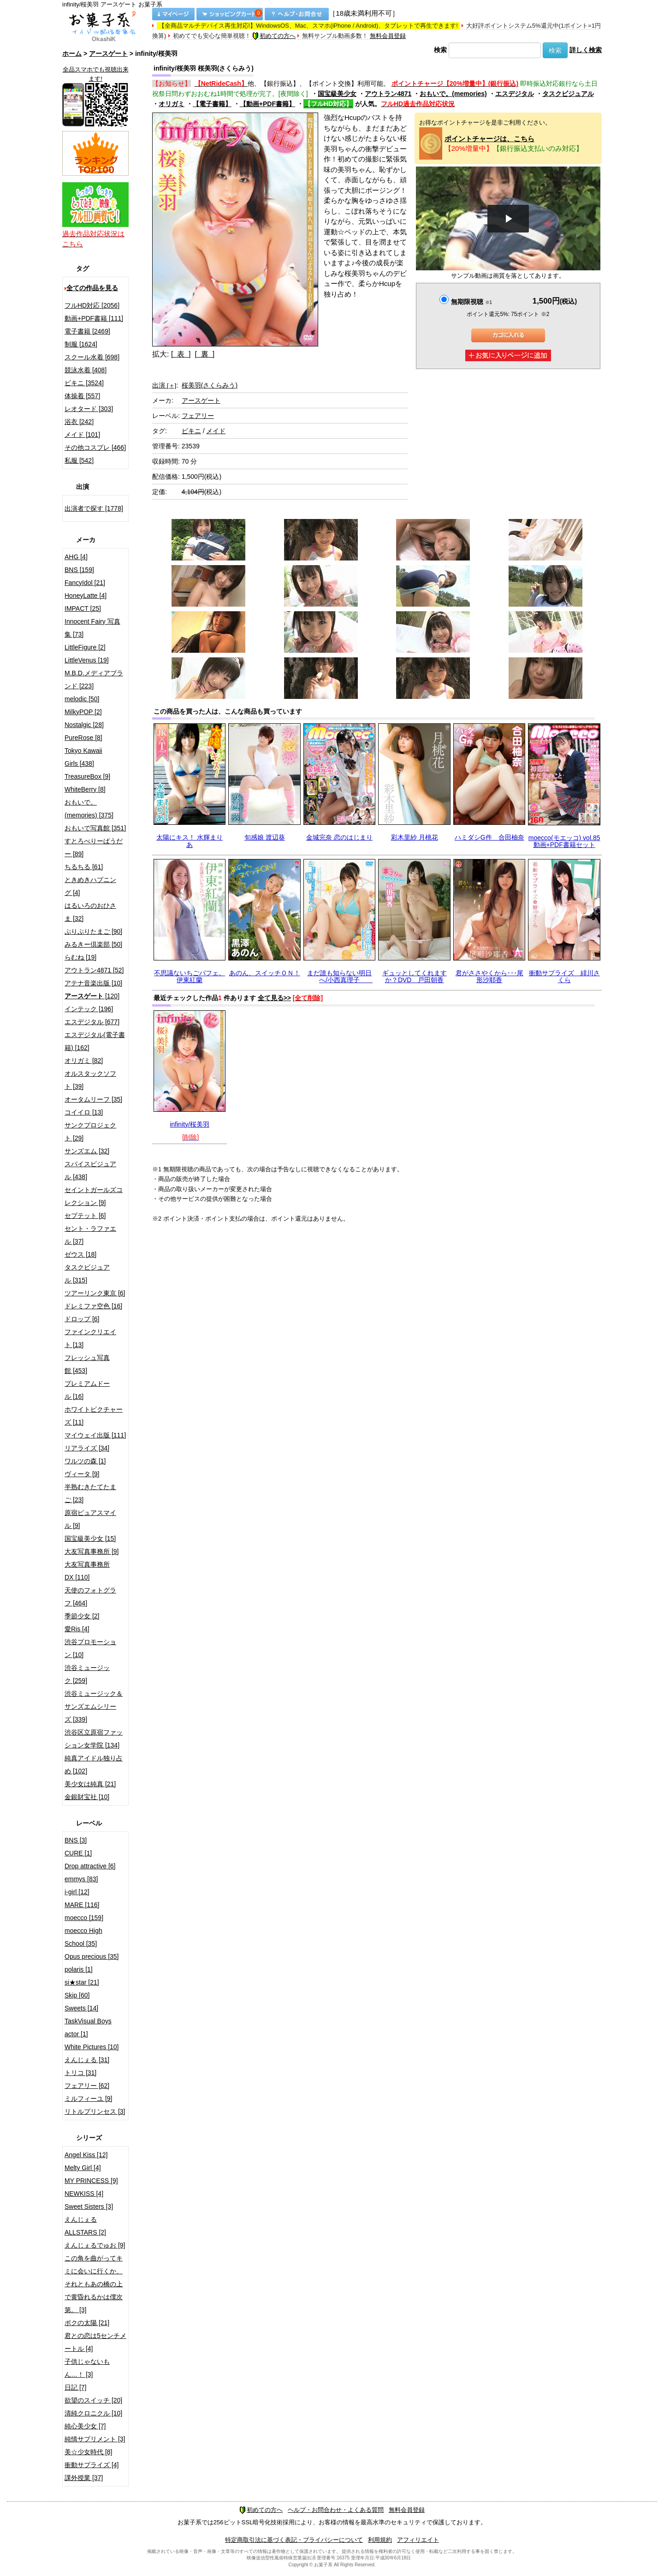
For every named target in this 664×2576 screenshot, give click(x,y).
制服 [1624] (81, 344)
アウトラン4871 (388, 93)
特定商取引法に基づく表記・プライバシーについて (294, 2539)
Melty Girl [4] (83, 2167)
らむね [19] (80, 957)
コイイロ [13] (84, 1112)
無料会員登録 (388, 35)
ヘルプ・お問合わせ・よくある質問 (336, 2509)
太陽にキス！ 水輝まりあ (189, 841)
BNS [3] (76, 1840)
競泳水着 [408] (86, 370)
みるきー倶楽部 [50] (93, 944)
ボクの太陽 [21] (87, 2322)
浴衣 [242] (79, 421)
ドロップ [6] (82, 1319)
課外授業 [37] (84, 2477)
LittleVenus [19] (87, 660)
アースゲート (108, 53)
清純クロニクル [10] (93, 2413)
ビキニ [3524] (84, 383)
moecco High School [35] (83, 1937)
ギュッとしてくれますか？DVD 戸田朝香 (414, 976)
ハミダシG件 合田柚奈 (489, 837)
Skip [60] (77, 1995)
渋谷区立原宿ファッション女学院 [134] (94, 1739)
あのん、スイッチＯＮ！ (264, 973)
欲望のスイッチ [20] (93, 2400)
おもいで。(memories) (453, 93)
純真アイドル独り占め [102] (94, 1764)
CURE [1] (78, 1853)
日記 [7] (75, 2387)
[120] (92, 996)
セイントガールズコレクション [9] (94, 1196)
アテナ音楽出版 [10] (93, 983)
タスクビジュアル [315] (87, 1274)
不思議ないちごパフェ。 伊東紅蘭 (189, 976)
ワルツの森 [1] (85, 1461)
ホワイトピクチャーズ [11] (94, 1416)
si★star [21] (82, 1982)
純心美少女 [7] (85, 2426)
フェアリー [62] (87, 2085)
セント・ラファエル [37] (90, 1235)
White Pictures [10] (92, 2047)
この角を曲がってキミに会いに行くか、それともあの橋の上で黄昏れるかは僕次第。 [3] (94, 2284)
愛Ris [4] (77, 1629)
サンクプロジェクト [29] (90, 1131)
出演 (164, 385)
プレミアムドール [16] (87, 1390)
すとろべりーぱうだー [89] (94, 847)
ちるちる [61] (84, 867)
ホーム (72, 53)
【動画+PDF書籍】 (267, 103)
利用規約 (380, 2539)
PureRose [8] (83, 737)
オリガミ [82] (84, 1060)
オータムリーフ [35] (93, 1099)
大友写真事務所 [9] (92, 1551)
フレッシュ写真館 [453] (87, 1364)
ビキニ (191, 431)
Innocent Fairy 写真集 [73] (92, 628)
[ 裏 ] (204, 354)
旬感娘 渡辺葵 (264, 837)
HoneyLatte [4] (86, 595)
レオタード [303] (89, 408)
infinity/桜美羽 (189, 1124)
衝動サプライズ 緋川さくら (564, 976)
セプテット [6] (85, 1215)
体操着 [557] (82, 396)
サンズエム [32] (87, 1151)
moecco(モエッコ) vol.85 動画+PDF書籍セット (564, 841)
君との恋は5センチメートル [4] (95, 2342)
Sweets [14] (81, 2008)
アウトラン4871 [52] (94, 970)
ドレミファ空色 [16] (93, 1306)
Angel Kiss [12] (86, 2155)
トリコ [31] (80, 2072)
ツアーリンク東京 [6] (95, 1293)
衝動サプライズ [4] (92, 2465)
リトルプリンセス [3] (95, 2111)
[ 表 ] (181, 354)
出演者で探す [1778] (94, 508)
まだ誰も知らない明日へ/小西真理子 (340, 976)
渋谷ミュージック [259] (87, 1674)
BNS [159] (79, 569)
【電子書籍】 (212, 103)
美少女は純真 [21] (90, 1784)
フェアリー (198, 415)
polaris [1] (79, 1969)
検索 (440, 50)
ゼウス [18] (80, 1254)
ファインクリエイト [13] (90, 1338)
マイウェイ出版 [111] (95, 1435)
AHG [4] (76, 557)
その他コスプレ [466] (95, 447)
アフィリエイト (418, 2539)
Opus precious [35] (92, 1956)
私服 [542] (79, 460)
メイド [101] (82, 434)
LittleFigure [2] (85, 647)
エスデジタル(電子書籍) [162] (95, 1041)
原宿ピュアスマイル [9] (90, 1519)
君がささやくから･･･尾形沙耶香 (489, 976)
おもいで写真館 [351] (95, 828)
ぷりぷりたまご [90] (93, 931)
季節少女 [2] (82, 1616)
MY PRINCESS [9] (91, 2180)
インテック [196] (89, 1009)
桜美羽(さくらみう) (209, 385)
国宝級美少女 (337, 93)
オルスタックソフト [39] (90, 1080)
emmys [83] (81, 1879)
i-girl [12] (77, 1892)
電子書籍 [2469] (87, 331)
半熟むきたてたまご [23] (90, 1493)
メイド (215, 431)
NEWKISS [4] (84, 2193)
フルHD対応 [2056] (92, 305)
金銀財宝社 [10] (87, 1797)
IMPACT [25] (83, 608)
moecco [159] (84, 1917)
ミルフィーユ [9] (88, 2098)
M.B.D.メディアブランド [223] (94, 679)
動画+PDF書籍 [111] (94, 318)
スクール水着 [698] (92, 357)
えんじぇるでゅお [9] (95, 2245)
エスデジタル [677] (92, 1022)
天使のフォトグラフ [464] (90, 1596)
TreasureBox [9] (87, 776)
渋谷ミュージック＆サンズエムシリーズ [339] (94, 1706)
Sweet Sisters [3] (89, 2206)
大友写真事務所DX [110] (87, 1571)
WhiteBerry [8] (85, 789)
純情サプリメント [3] (95, 2439)
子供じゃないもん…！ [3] (87, 2368)
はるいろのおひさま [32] (90, 912)
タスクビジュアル (568, 93)
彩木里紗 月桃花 (414, 837)
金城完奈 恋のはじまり (339, 837)
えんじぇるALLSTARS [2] (85, 2226)
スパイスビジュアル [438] (90, 1170)
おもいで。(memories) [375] (89, 809)
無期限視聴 (471, 301)
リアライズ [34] (87, 1448)
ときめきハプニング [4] (90, 886)
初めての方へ (274, 35)
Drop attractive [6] (90, 1866)
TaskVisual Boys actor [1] (88, 2027)
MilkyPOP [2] (83, 712)
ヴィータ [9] (82, 1474)
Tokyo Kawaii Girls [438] (83, 757)
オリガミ (171, 103)
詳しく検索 (585, 50)
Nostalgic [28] (84, 724)
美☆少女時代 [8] (88, 2452)
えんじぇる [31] (87, 2059)
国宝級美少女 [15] (90, 1538)
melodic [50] (82, 699)
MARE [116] (82, 1904)
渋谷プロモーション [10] (90, 1648)
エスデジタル (514, 93)
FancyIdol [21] (85, 582)
